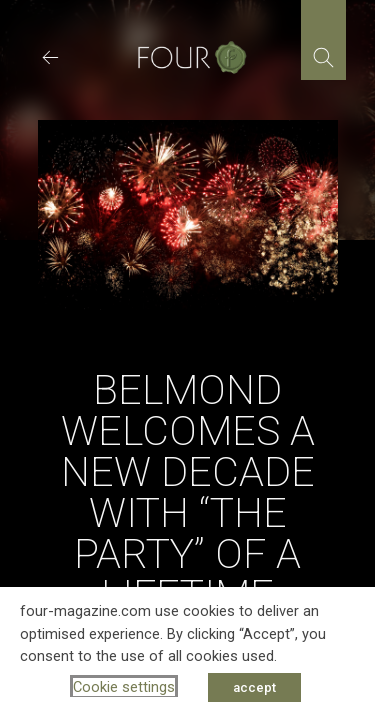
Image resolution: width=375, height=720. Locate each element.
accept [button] (254, 687)
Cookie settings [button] (124, 687)
